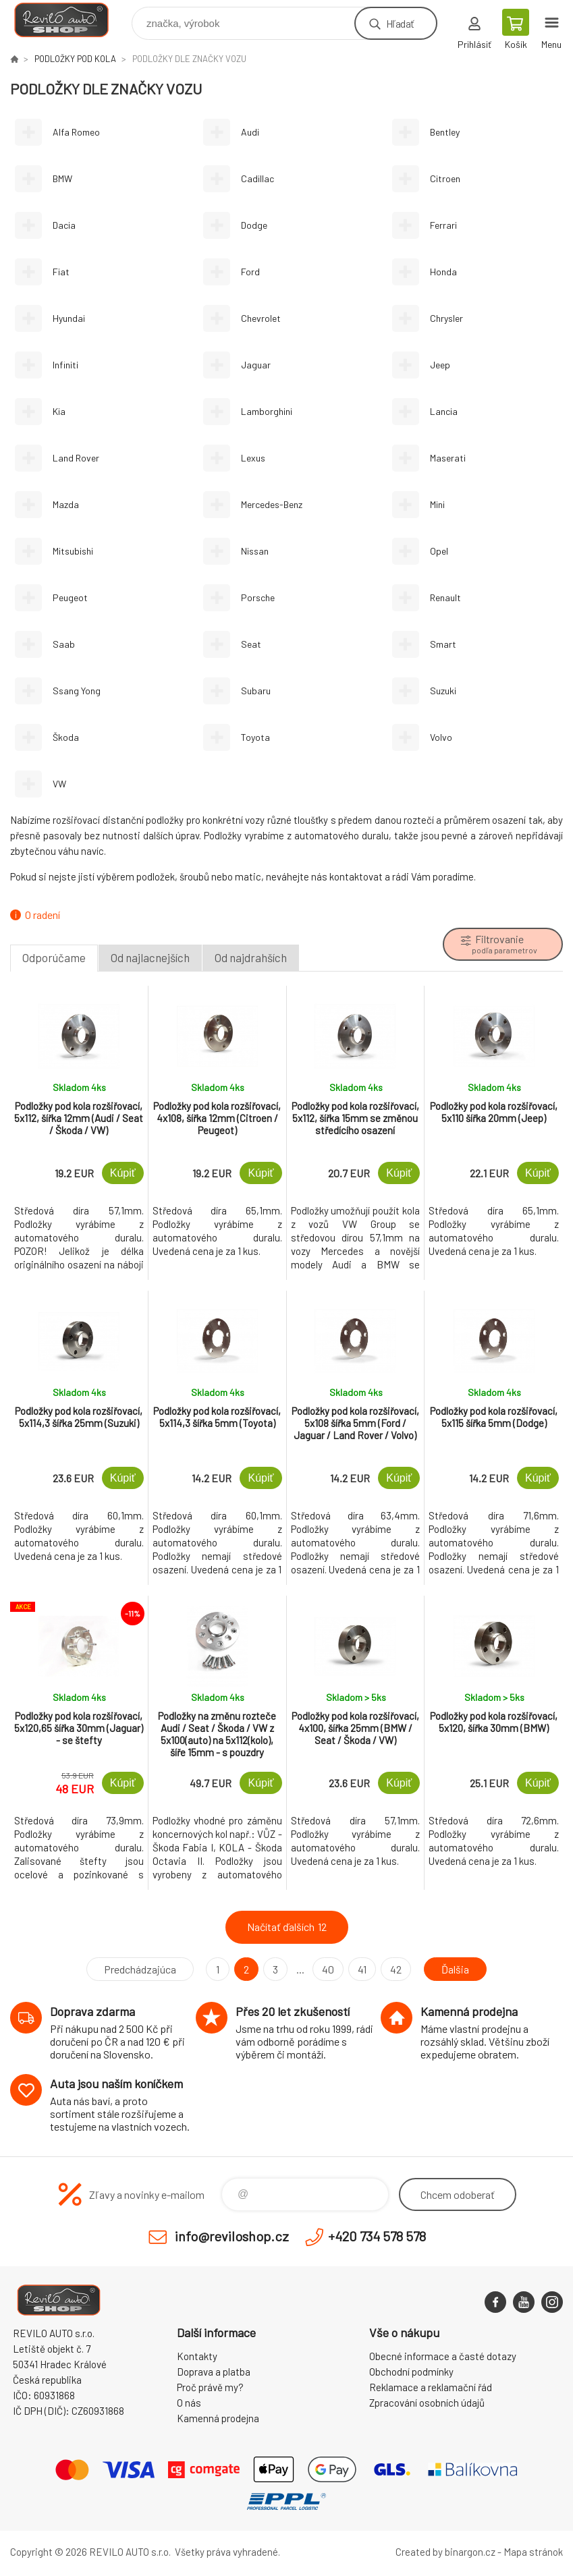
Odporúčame (54, 957)
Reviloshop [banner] (70, 20)
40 (328, 1969)
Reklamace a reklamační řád (430, 2387)
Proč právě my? (210, 2387)
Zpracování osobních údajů (427, 2403)
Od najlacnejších (150, 957)
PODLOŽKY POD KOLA (75, 58)
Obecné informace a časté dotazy (442, 2356)
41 (362, 1969)
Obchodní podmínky (411, 2371)
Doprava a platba (213, 2371)
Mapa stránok (533, 2552)
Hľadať (400, 23)
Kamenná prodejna (218, 2418)
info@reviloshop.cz (232, 2236)
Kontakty (197, 2356)
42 (396, 1969)
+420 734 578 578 (377, 2236)
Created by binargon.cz (445, 2552)
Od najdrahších (251, 957)
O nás (189, 2403)
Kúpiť (123, 1173)
